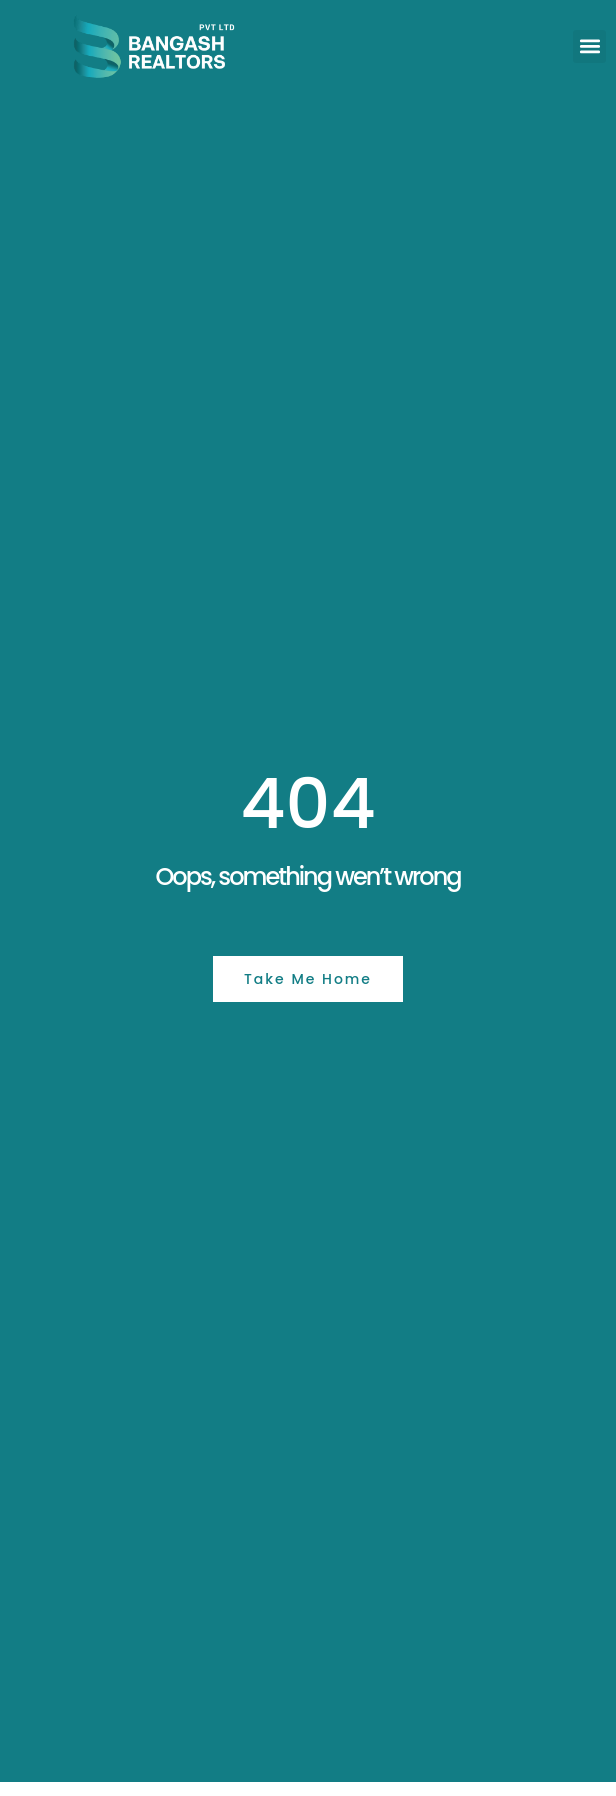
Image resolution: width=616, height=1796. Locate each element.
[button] (589, 46)
